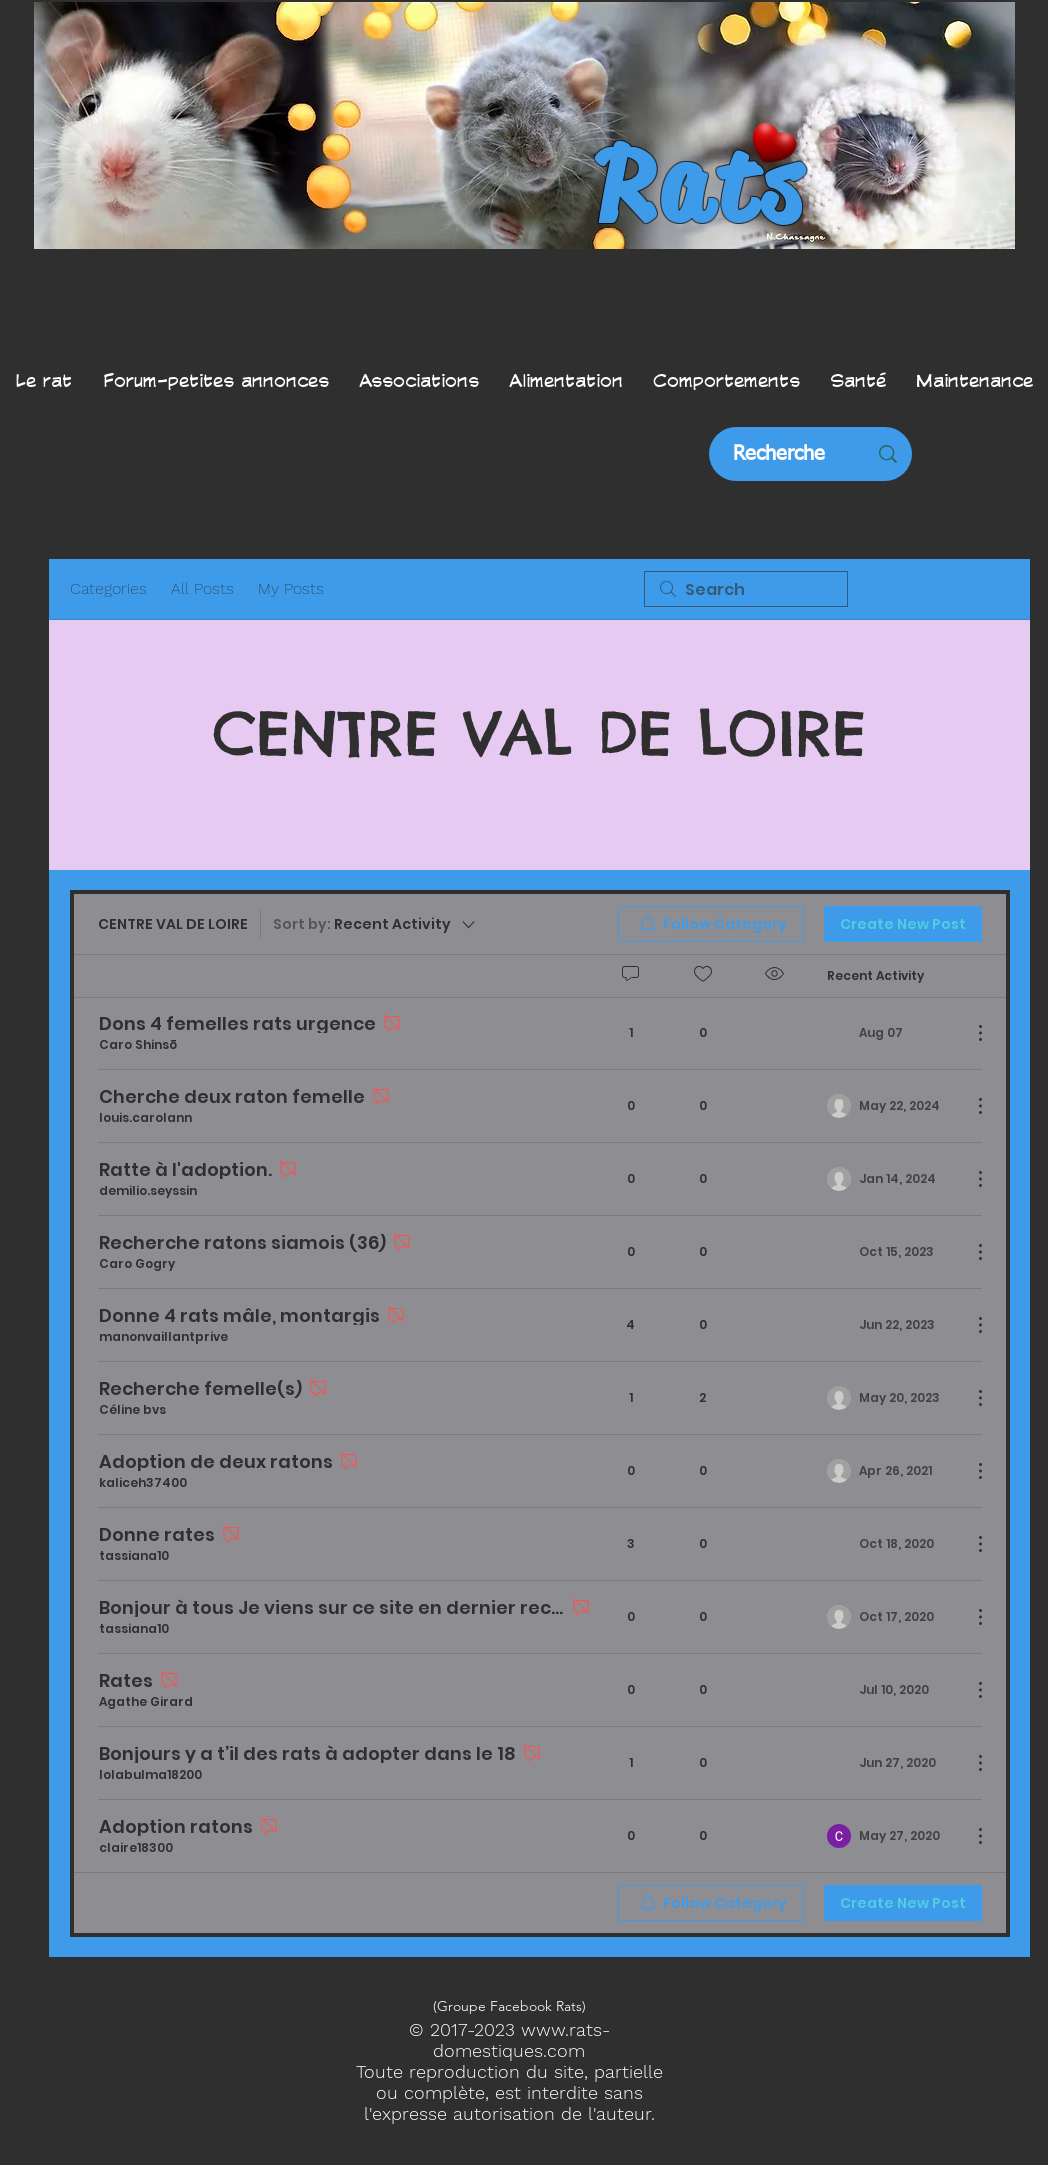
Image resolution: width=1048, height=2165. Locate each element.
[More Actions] (970, 1033)
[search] (746, 589)
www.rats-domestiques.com (521, 2040)
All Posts (202, 588)
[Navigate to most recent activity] (891, 1033)
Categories (108, 588)
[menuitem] (711, 924)
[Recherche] (779, 454)
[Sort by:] (375, 924)
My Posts (291, 588)
